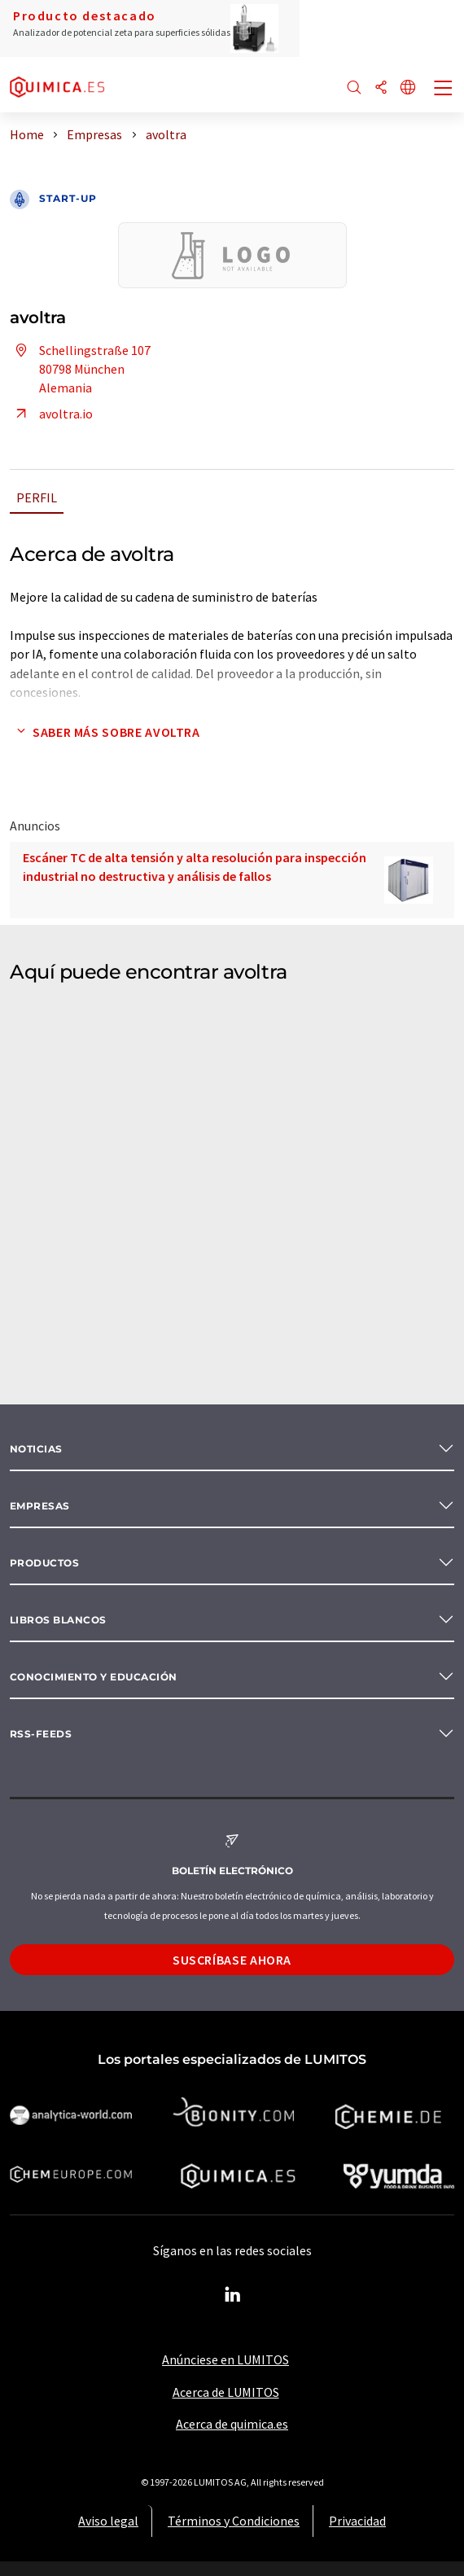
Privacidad (357, 2520)
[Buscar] (354, 88)
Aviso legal (108, 2520)
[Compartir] (381, 88)
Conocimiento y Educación (93, 1677)
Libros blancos (58, 1620)
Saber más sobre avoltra (105, 732)
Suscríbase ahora (232, 1960)
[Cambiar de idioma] (407, 88)
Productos (44, 1563)
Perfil (36, 497)
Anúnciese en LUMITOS (225, 2359)
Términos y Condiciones (234, 2520)
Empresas (40, 1506)
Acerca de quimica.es (232, 2424)
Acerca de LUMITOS (226, 2392)
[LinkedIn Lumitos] (232, 2295)
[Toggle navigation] (443, 89)
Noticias (36, 1449)
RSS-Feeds (41, 1734)
